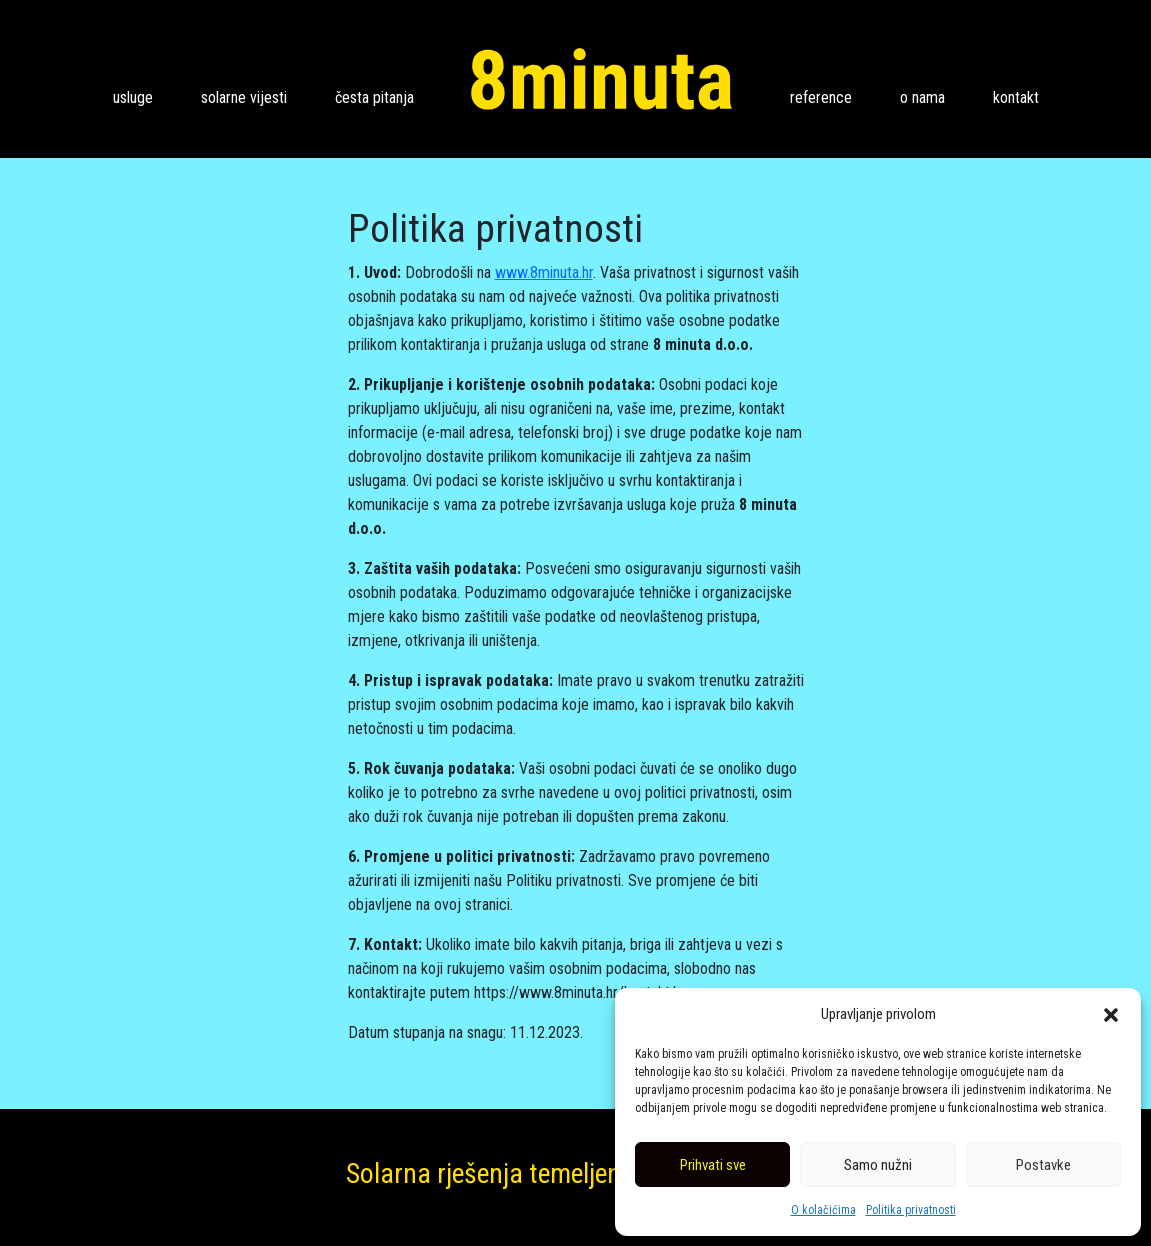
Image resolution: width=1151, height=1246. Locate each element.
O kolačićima (823, 1210)
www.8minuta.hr (544, 272)
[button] (1111, 1014)
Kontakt (1016, 97)
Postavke (1043, 1165)
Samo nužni (878, 1165)
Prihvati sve (713, 1165)
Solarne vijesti (244, 97)
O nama (922, 97)
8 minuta (602, 79)
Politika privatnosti (911, 1210)
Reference (821, 97)
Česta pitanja (374, 97)
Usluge (133, 97)
